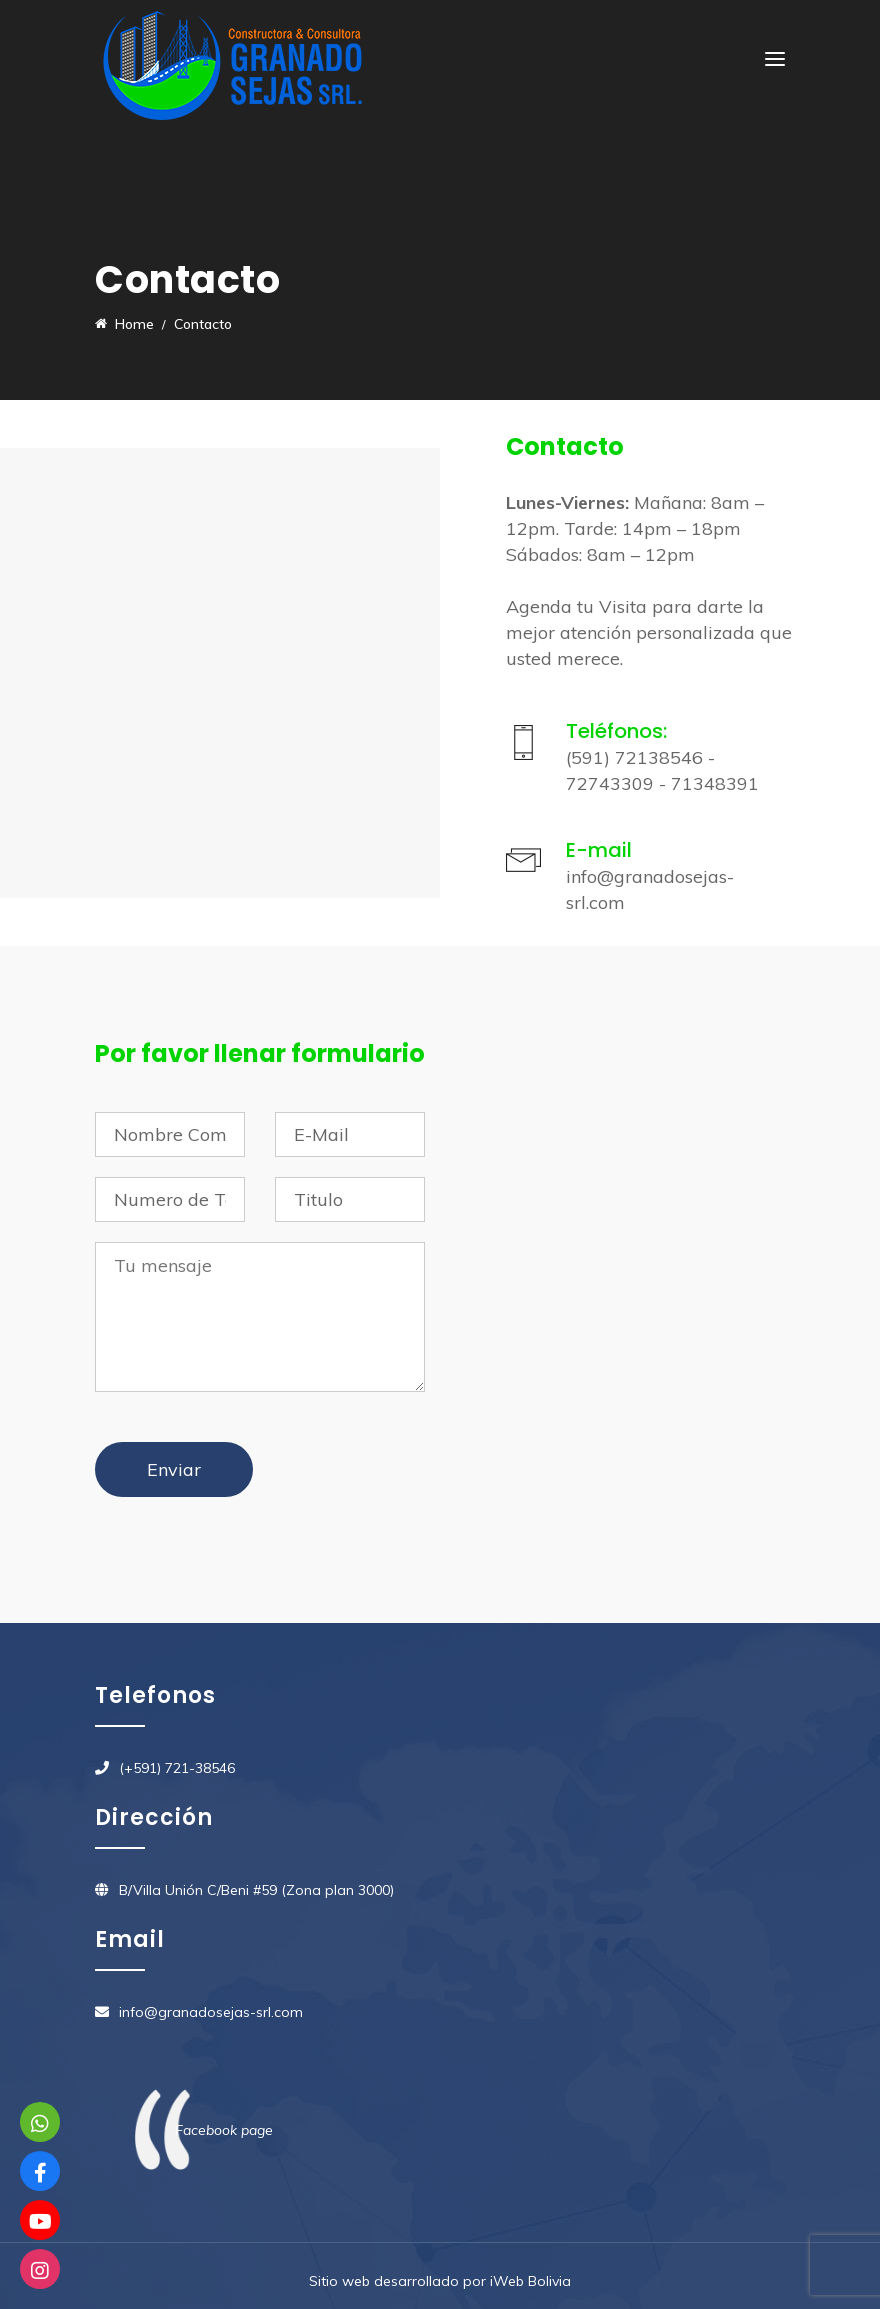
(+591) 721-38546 (177, 1768)
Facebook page (224, 2130)
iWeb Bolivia (530, 2281)
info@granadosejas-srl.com (211, 2012)
